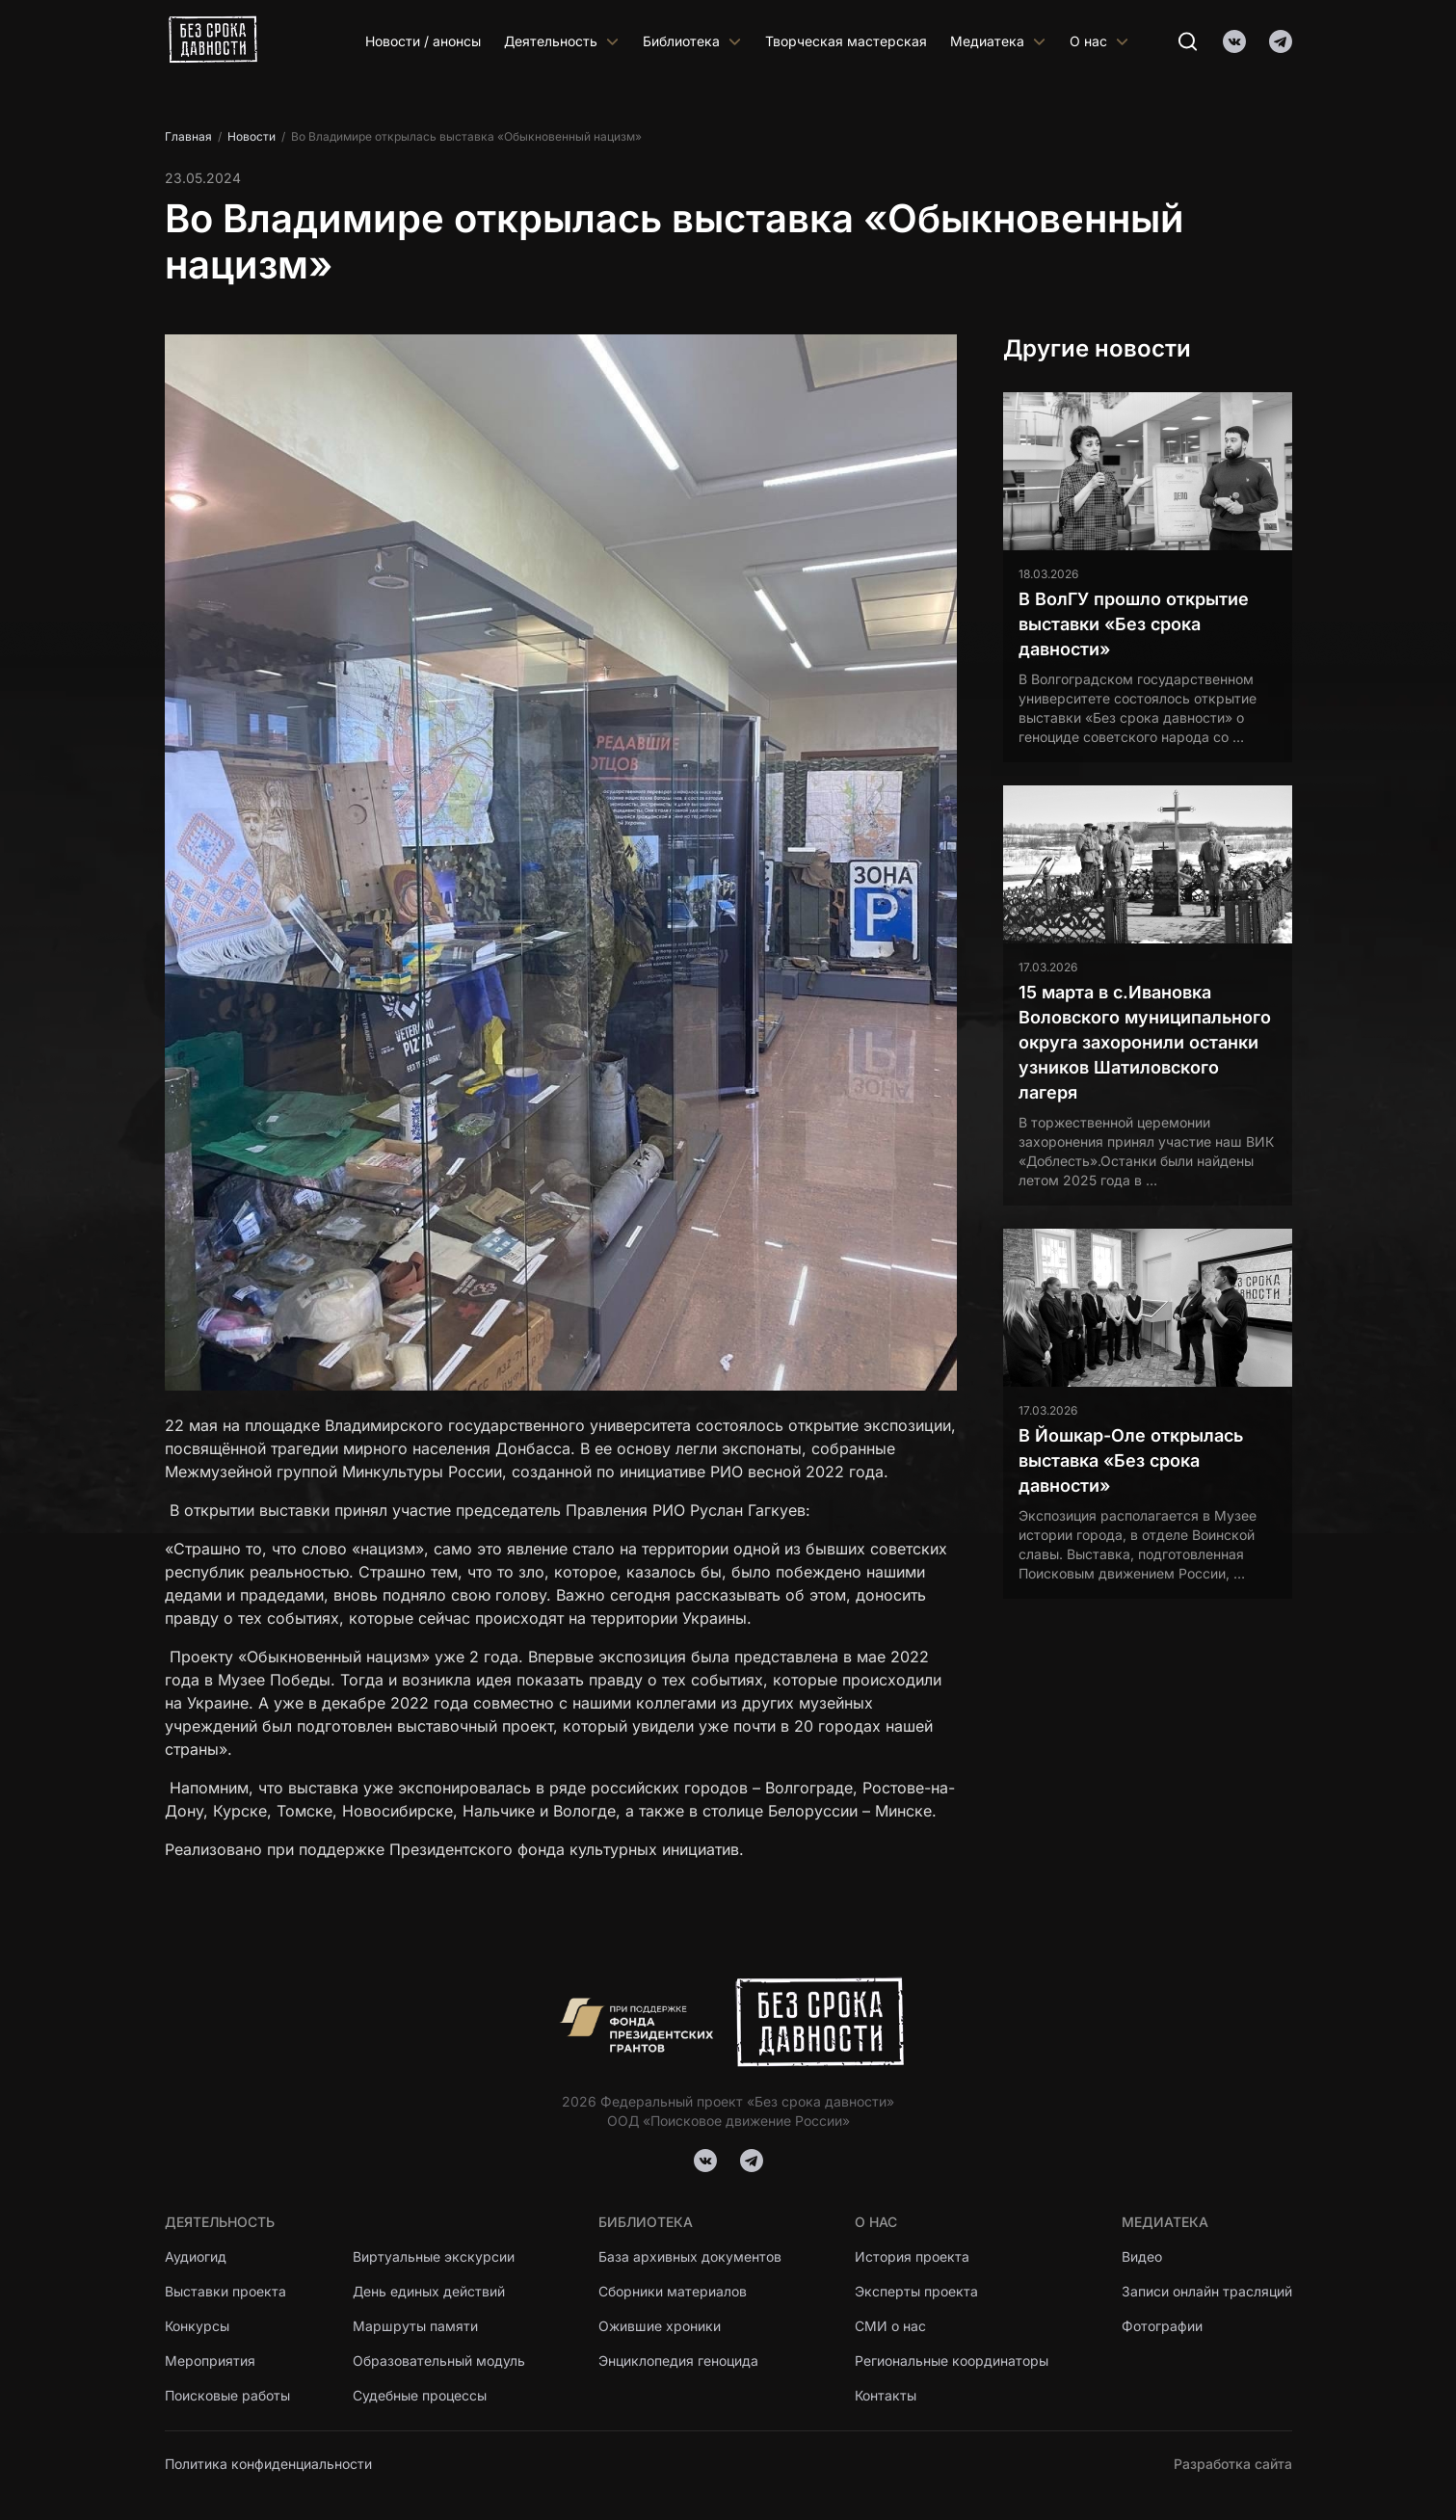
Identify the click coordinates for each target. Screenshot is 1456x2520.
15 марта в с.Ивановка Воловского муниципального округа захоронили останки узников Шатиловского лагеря (1145, 1042)
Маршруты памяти (415, 2326)
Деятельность (562, 41)
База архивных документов (689, 2256)
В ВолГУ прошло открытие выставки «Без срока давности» (1134, 624)
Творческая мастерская (846, 41)
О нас (1099, 41)
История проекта (912, 2256)
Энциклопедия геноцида (678, 2360)
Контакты (885, 2395)
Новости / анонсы (423, 41)
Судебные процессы (420, 2395)
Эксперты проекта (916, 2291)
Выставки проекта (225, 2291)
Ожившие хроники (659, 2326)
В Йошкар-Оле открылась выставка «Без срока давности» (1131, 1460)
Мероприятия (210, 2360)
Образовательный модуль (439, 2360)
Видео (1142, 2256)
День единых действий (429, 2291)
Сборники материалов (672, 2291)
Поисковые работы (227, 2395)
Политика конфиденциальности (268, 2463)
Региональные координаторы (951, 2360)
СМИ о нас (890, 2326)
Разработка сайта (1233, 2463)
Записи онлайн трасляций (1207, 2291)
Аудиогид (195, 2256)
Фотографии (1162, 2326)
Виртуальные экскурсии (434, 2256)
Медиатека (998, 41)
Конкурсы (197, 2326)
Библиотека (692, 41)
